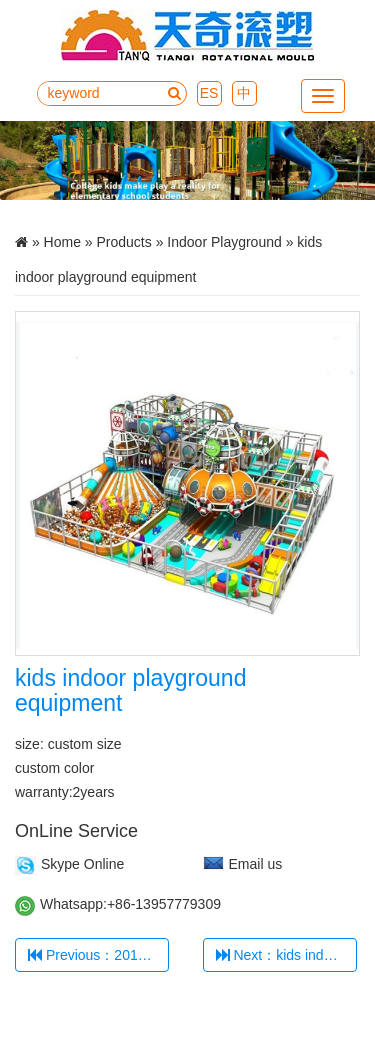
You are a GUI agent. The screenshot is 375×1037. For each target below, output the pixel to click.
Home (62, 242)
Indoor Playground (224, 242)
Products (124, 242)
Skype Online (82, 864)
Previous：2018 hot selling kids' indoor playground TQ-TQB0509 (98, 955)
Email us (256, 864)
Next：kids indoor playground (286, 955)
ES (209, 93)
